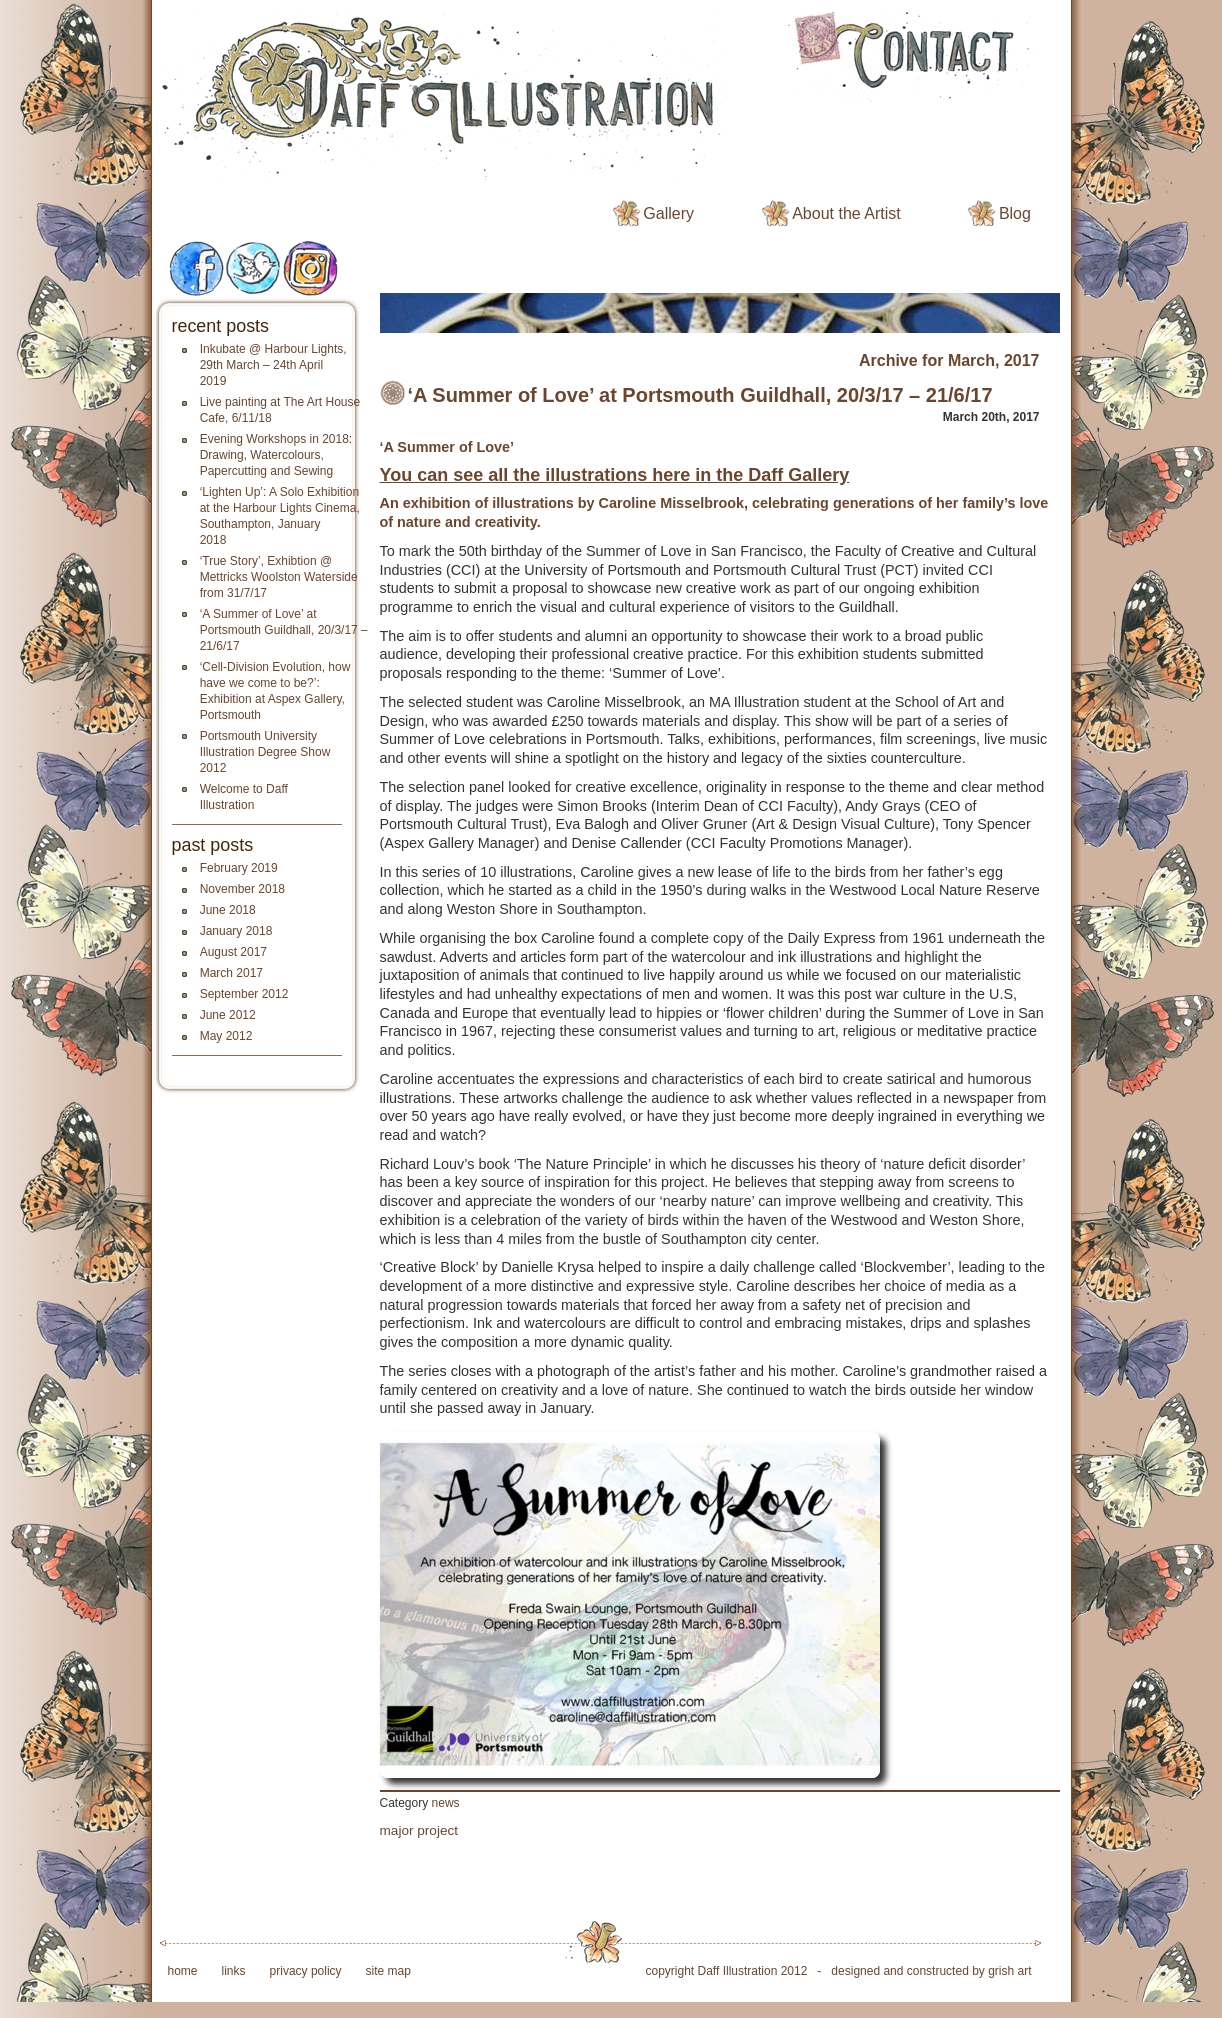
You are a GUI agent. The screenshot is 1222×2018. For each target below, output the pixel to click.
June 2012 (228, 1015)
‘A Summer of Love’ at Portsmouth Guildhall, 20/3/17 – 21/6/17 (284, 630)
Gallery (668, 213)
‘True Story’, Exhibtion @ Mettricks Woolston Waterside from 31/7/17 (279, 577)
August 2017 (233, 952)
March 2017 (231, 973)
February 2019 (239, 868)
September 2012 (244, 994)
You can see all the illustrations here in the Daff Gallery (615, 475)
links (234, 1971)
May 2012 (226, 1036)
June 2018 (228, 910)
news (446, 1803)
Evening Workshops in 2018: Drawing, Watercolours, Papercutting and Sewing (276, 455)
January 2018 (236, 931)
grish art (1009, 1971)
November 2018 (242, 889)
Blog (1015, 213)
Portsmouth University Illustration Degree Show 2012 (265, 752)
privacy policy (306, 1971)
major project (419, 1830)
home (183, 1971)
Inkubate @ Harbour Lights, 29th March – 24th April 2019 (273, 365)
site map (388, 1971)
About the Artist (846, 213)
